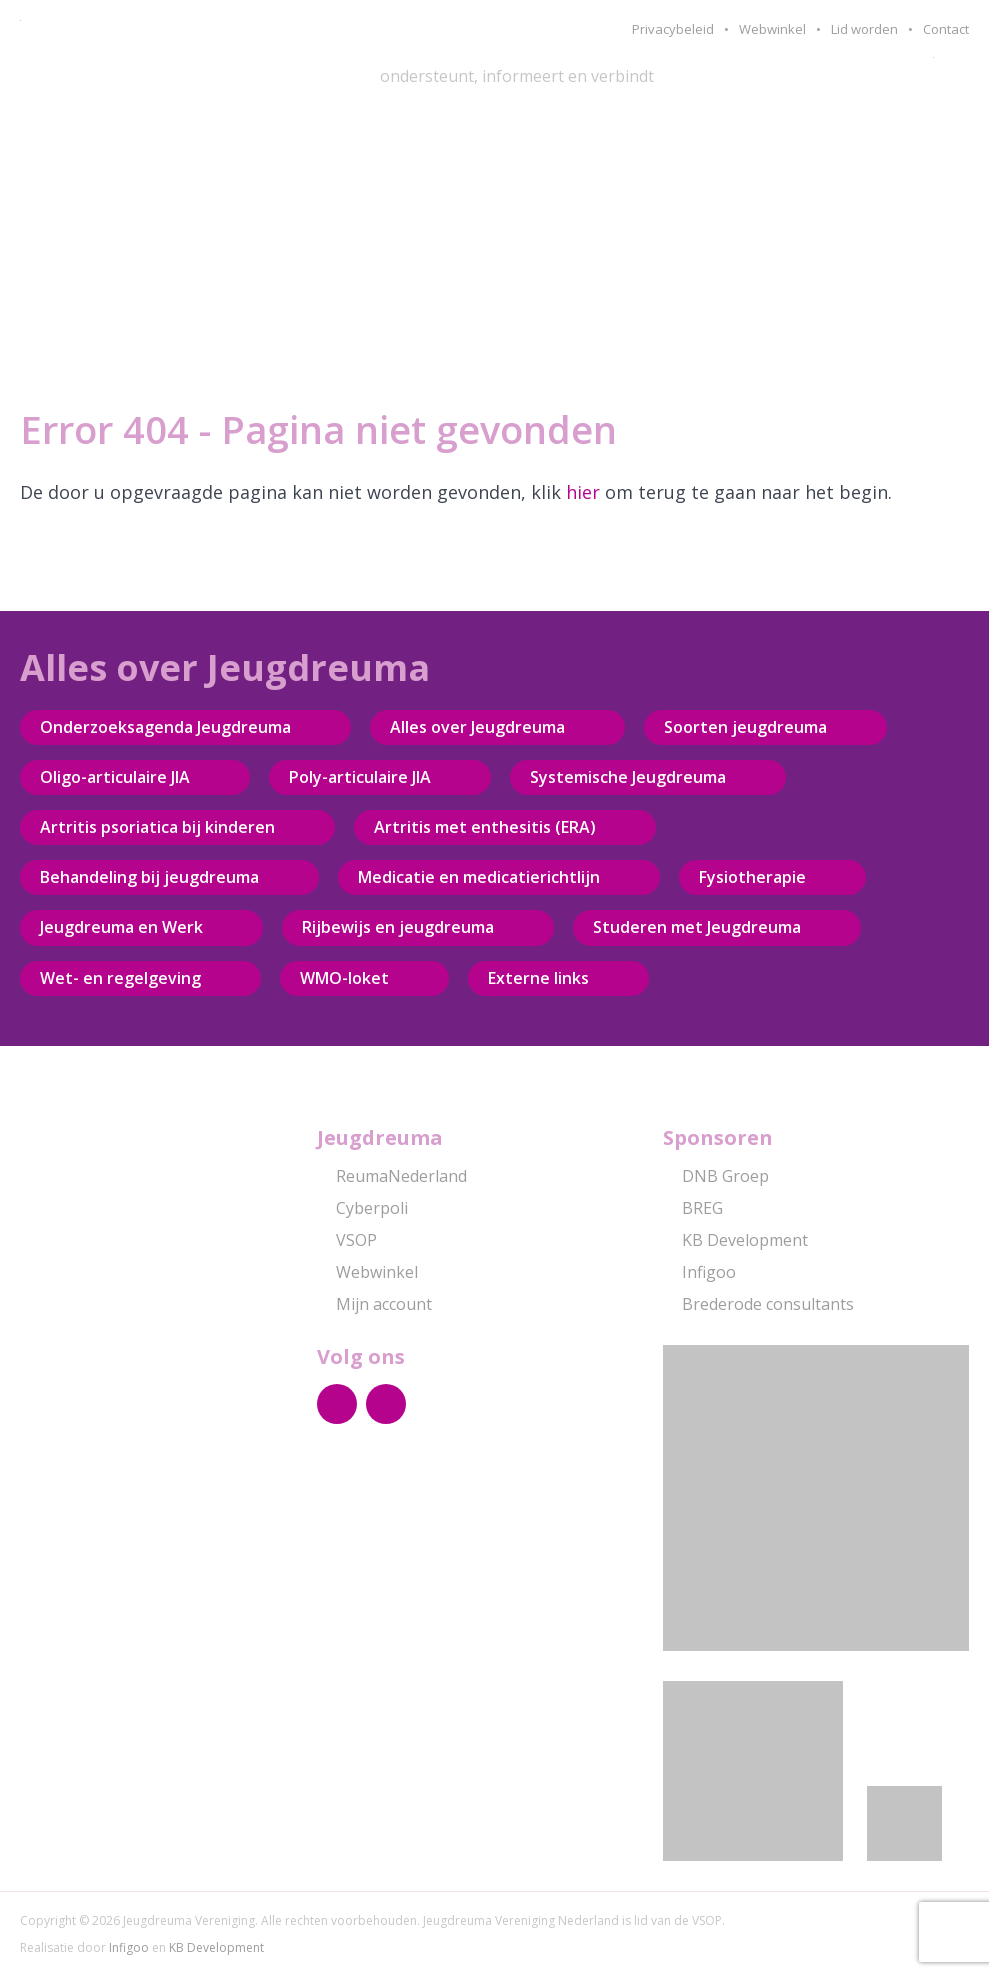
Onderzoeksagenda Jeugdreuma (165, 727)
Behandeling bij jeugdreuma (149, 877)
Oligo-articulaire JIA (115, 777)
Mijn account (374, 1304)
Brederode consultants (758, 1304)
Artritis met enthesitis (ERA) (485, 827)
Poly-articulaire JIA (360, 777)
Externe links (538, 978)
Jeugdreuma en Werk (121, 927)
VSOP (347, 1240)
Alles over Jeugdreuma (477, 727)
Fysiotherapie (752, 877)
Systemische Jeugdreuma (628, 777)
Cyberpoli (362, 1208)
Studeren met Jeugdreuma (697, 927)
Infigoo (699, 1272)
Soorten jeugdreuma (745, 727)
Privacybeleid (673, 29)
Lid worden (864, 29)
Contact (946, 29)
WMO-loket (344, 978)
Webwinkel (772, 29)
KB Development (735, 1240)
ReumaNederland (392, 1176)
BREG (693, 1208)
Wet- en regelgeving (120, 978)
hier (583, 492)
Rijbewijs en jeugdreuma (398, 927)
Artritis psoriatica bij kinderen (157, 827)
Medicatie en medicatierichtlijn (479, 877)
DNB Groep (716, 1176)
